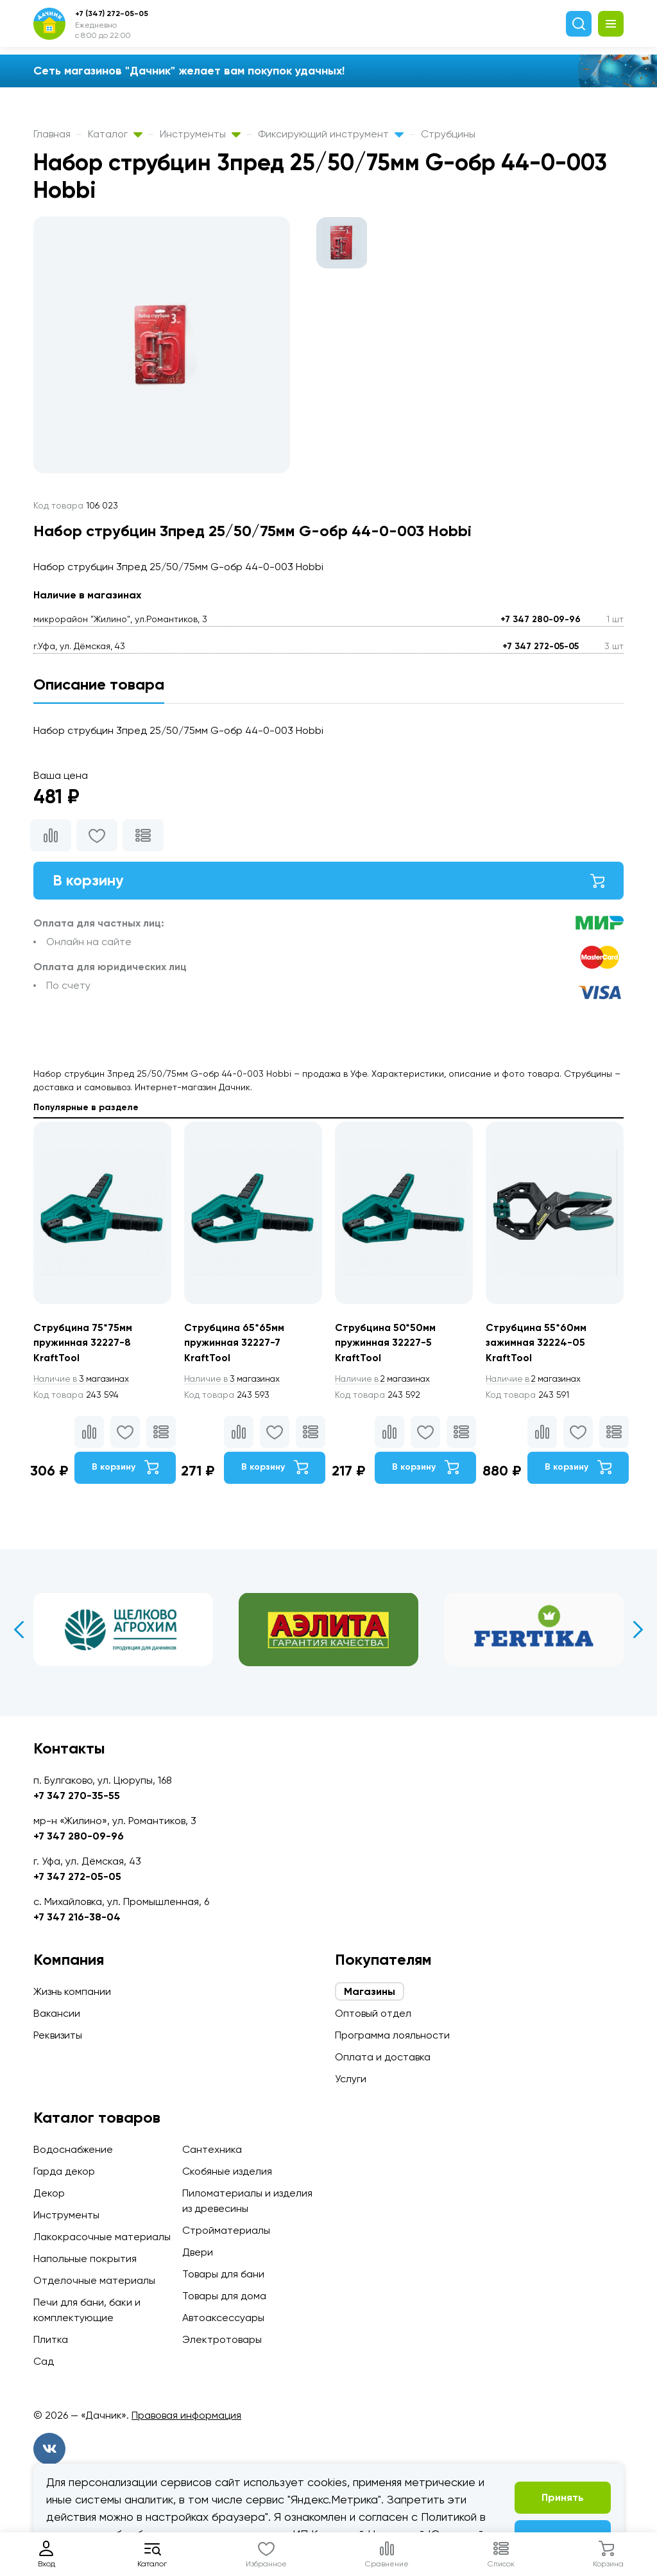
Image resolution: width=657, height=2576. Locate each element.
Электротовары (222, 2339)
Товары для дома (224, 2296)
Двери (197, 2252)
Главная (52, 134)
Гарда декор (64, 2171)
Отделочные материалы (94, 2280)
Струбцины (448, 134)
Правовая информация (186, 2415)
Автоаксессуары (223, 2317)
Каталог (115, 134)
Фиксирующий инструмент (331, 134)
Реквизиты (57, 2035)
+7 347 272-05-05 (540, 646)
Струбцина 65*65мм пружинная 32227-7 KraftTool (235, 1343)
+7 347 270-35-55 (76, 1795)
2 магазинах (385, 1380)
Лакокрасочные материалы (102, 2237)
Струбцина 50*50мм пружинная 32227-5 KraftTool (386, 1343)
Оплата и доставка (383, 2057)
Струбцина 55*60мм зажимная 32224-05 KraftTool (537, 1343)
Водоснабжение (73, 2149)
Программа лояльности (392, 2035)
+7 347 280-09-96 (540, 619)
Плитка (50, 2339)
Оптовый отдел (373, 2013)
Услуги (350, 2079)
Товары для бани (223, 2274)
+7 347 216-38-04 (77, 1917)
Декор (49, 2193)
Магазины (369, 1991)
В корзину (328, 880)
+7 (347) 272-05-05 (111, 13)
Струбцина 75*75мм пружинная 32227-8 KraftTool (83, 1343)
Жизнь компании (72, 1991)
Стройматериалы (226, 2230)
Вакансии (56, 2013)
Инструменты (200, 134)
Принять (563, 2497)
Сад (43, 2361)
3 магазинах (83, 1380)
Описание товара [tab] (98, 684)
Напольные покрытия (85, 2258)
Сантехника (212, 2149)
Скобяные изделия (227, 2171)
